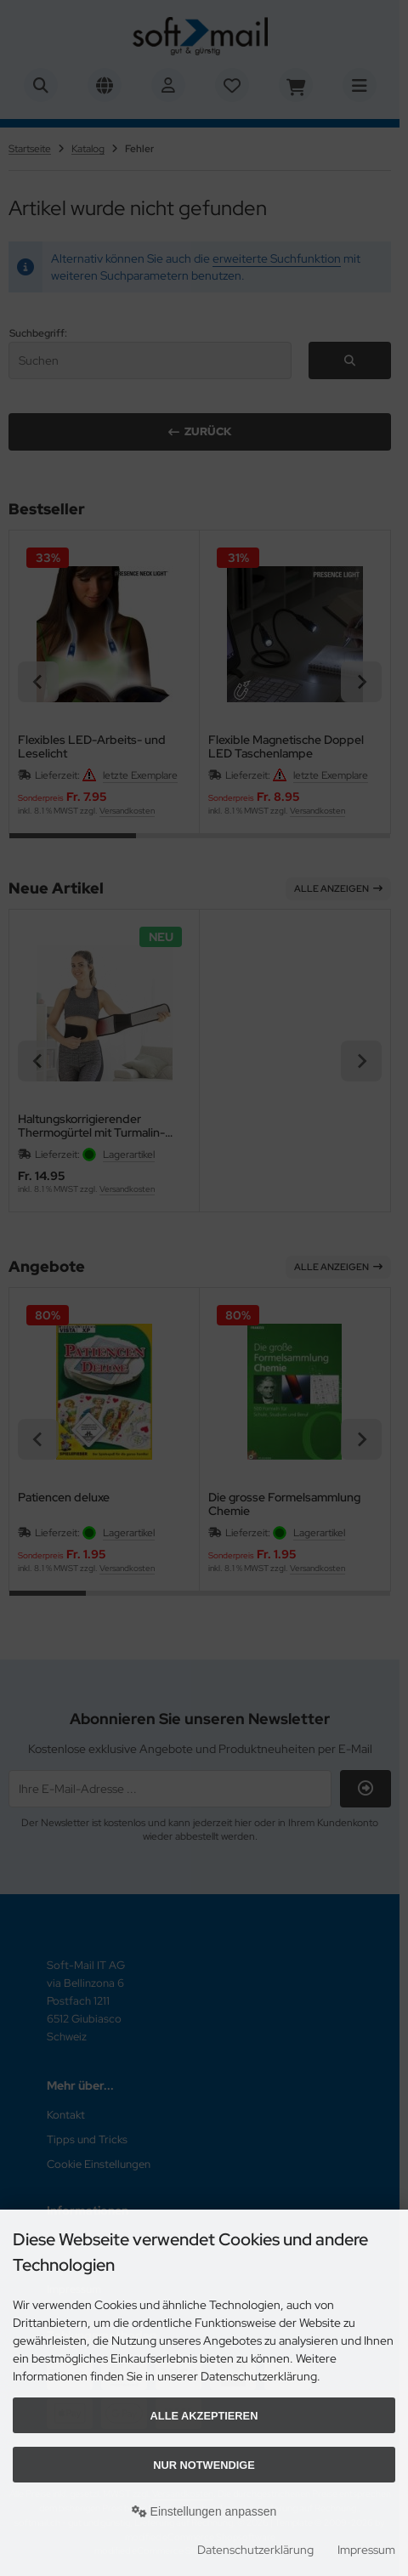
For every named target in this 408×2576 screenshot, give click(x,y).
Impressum (366, 2549)
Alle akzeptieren (204, 2415)
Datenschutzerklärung (255, 2549)
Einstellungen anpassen (204, 2511)
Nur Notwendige (203, 2465)
